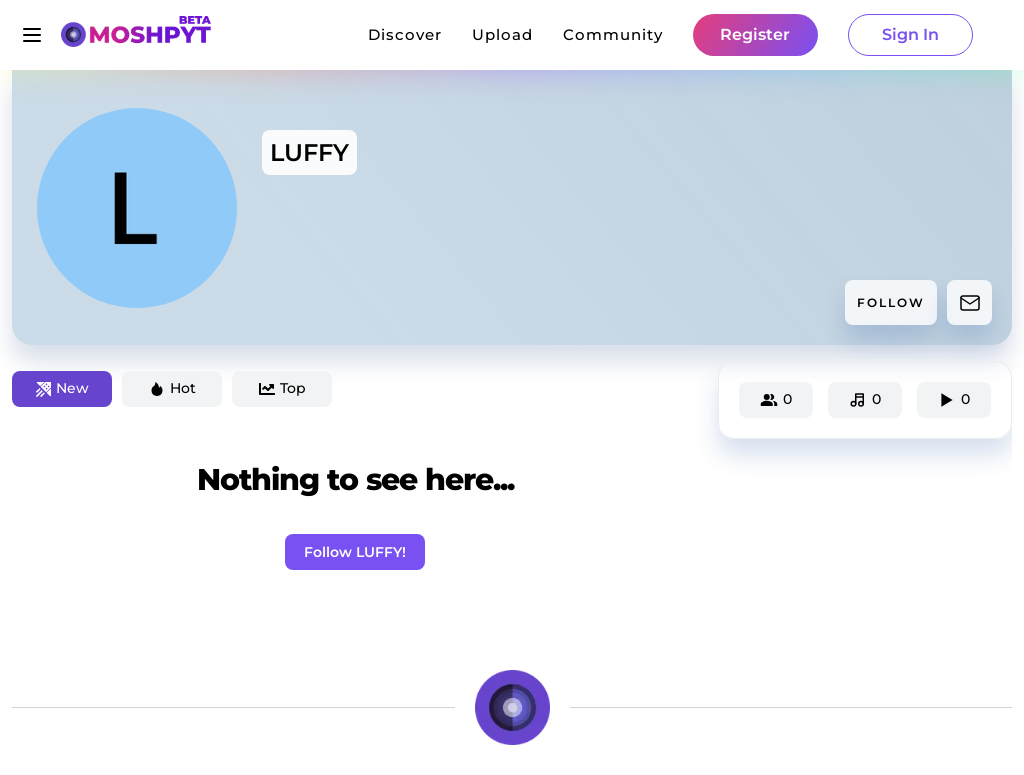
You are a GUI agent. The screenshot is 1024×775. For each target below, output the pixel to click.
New (62, 388)
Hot (172, 388)
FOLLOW (891, 302)
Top (282, 388)
